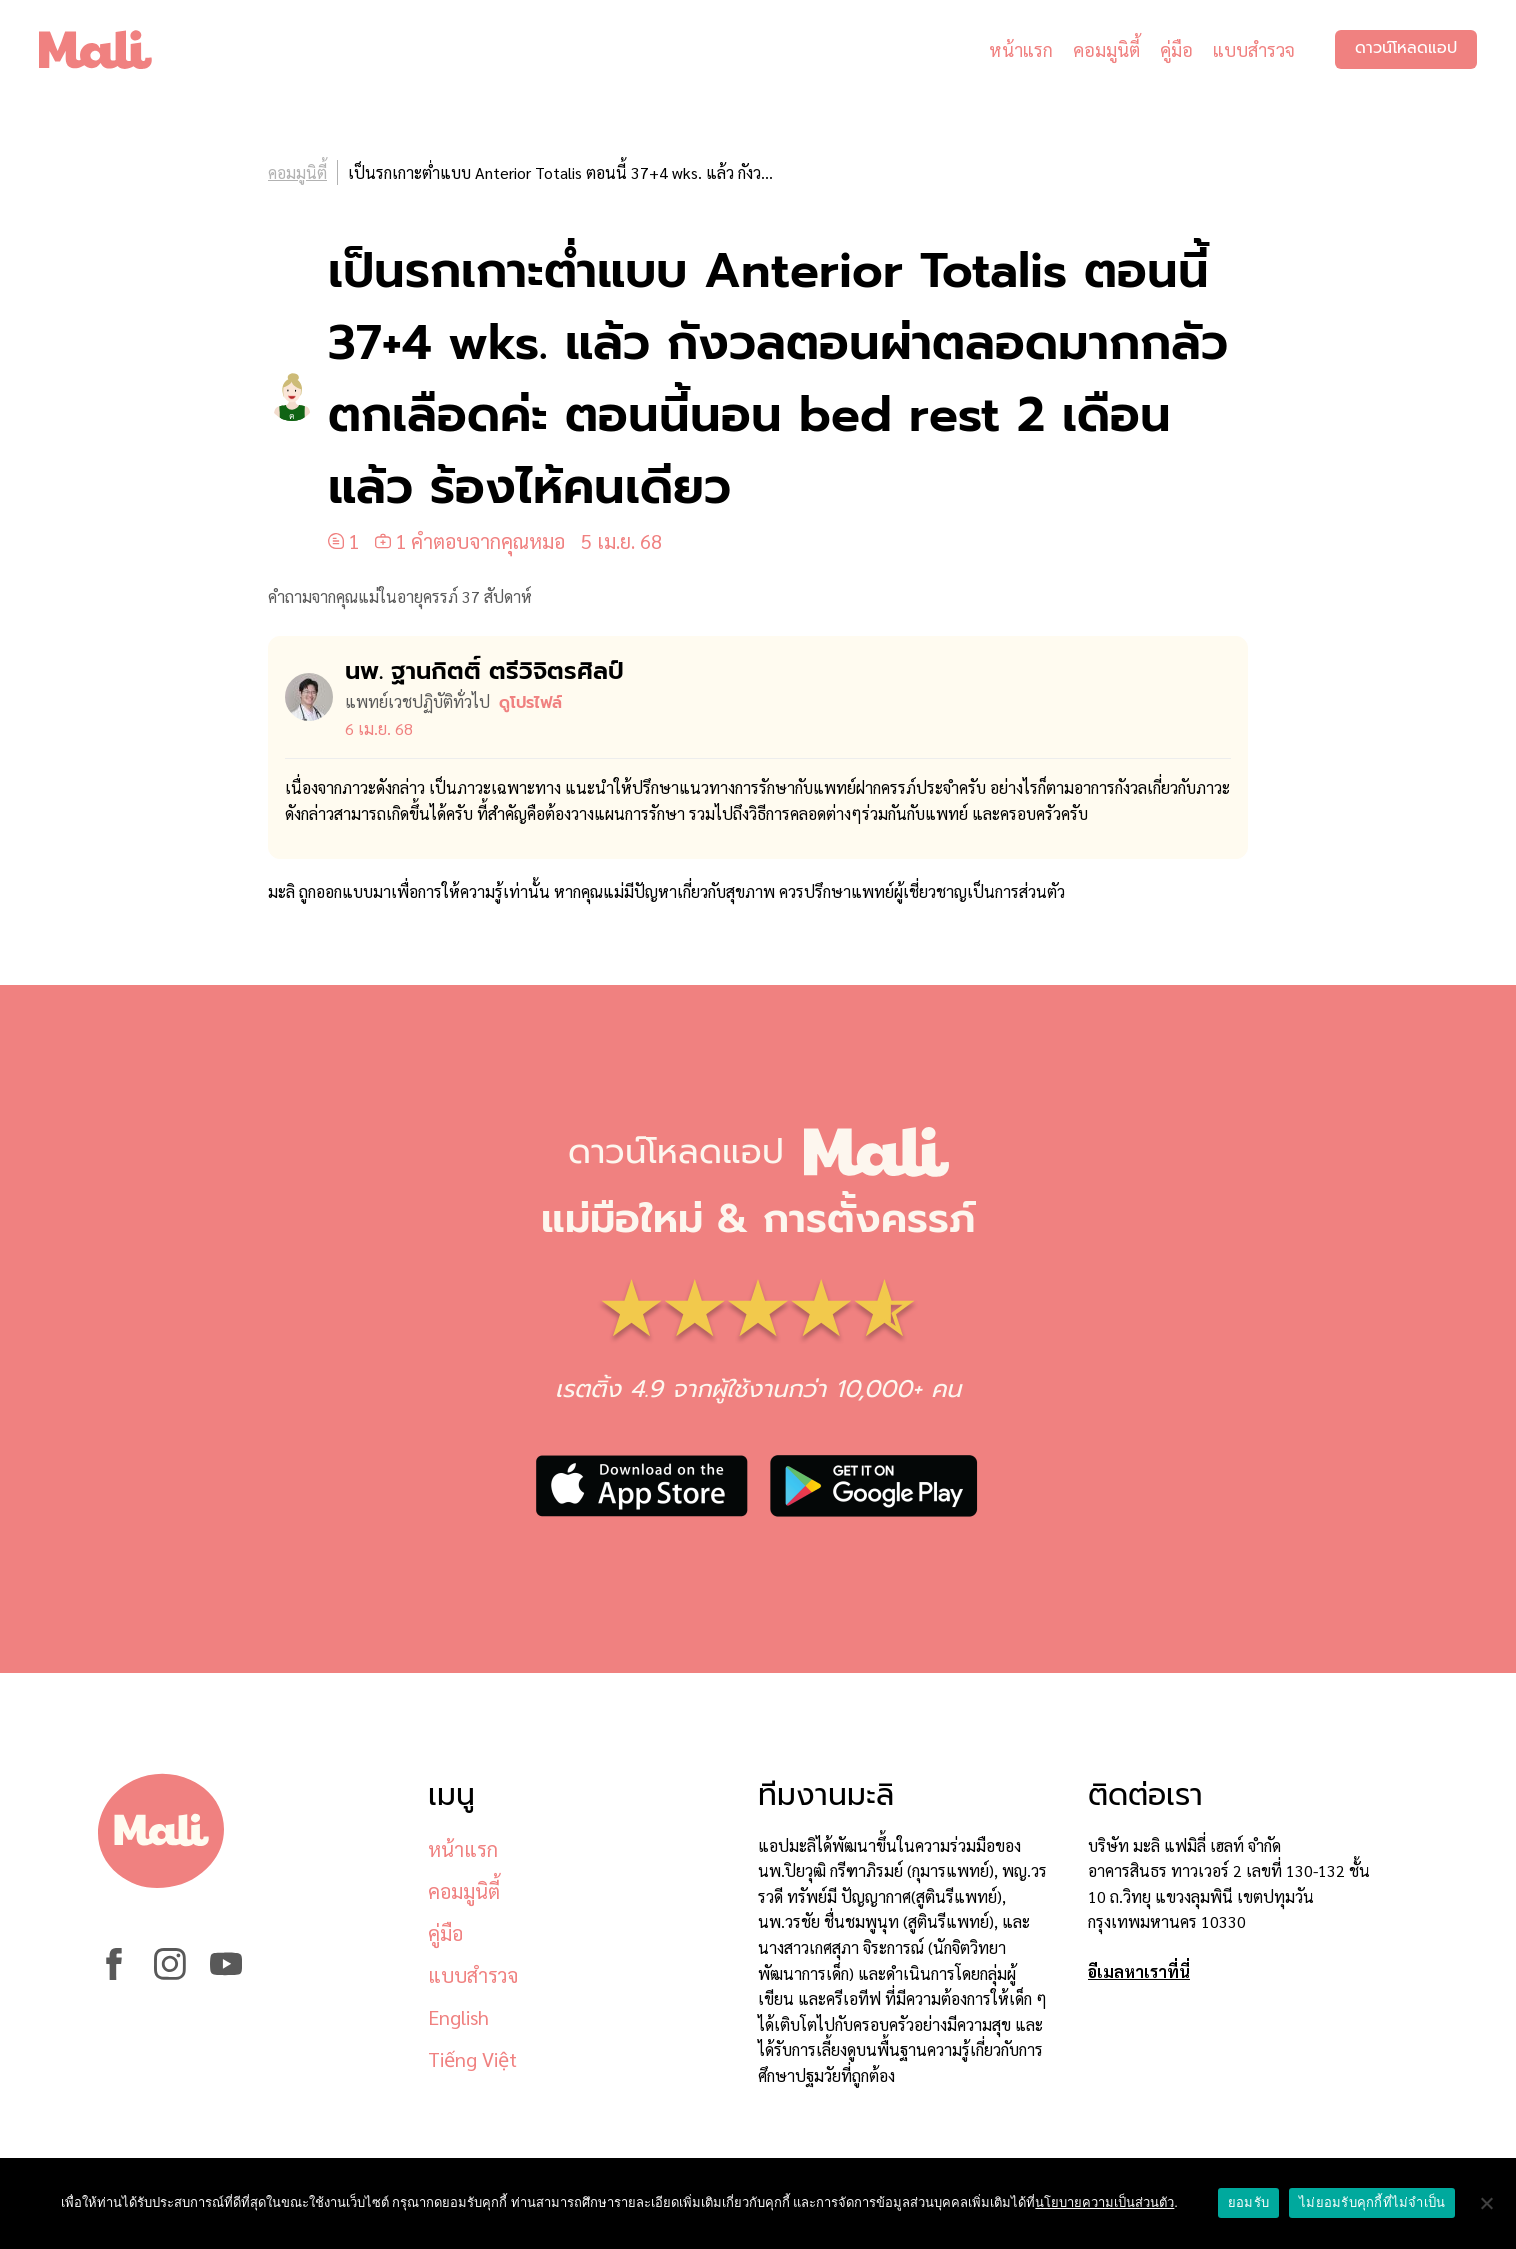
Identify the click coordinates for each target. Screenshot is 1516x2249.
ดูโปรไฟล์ (530, 703)
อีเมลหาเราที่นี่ (1139, 1971)
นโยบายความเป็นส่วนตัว (1104, 2202)
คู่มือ (1175, 49)
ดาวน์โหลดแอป (1405, 50)
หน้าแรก (1020, 49)
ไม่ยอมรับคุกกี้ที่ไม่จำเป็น (1372, 2202)
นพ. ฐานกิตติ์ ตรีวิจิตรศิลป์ (484, 671)
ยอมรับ (1248, 2202)
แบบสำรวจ (1253, 49)
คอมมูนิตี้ (1105, 49)
